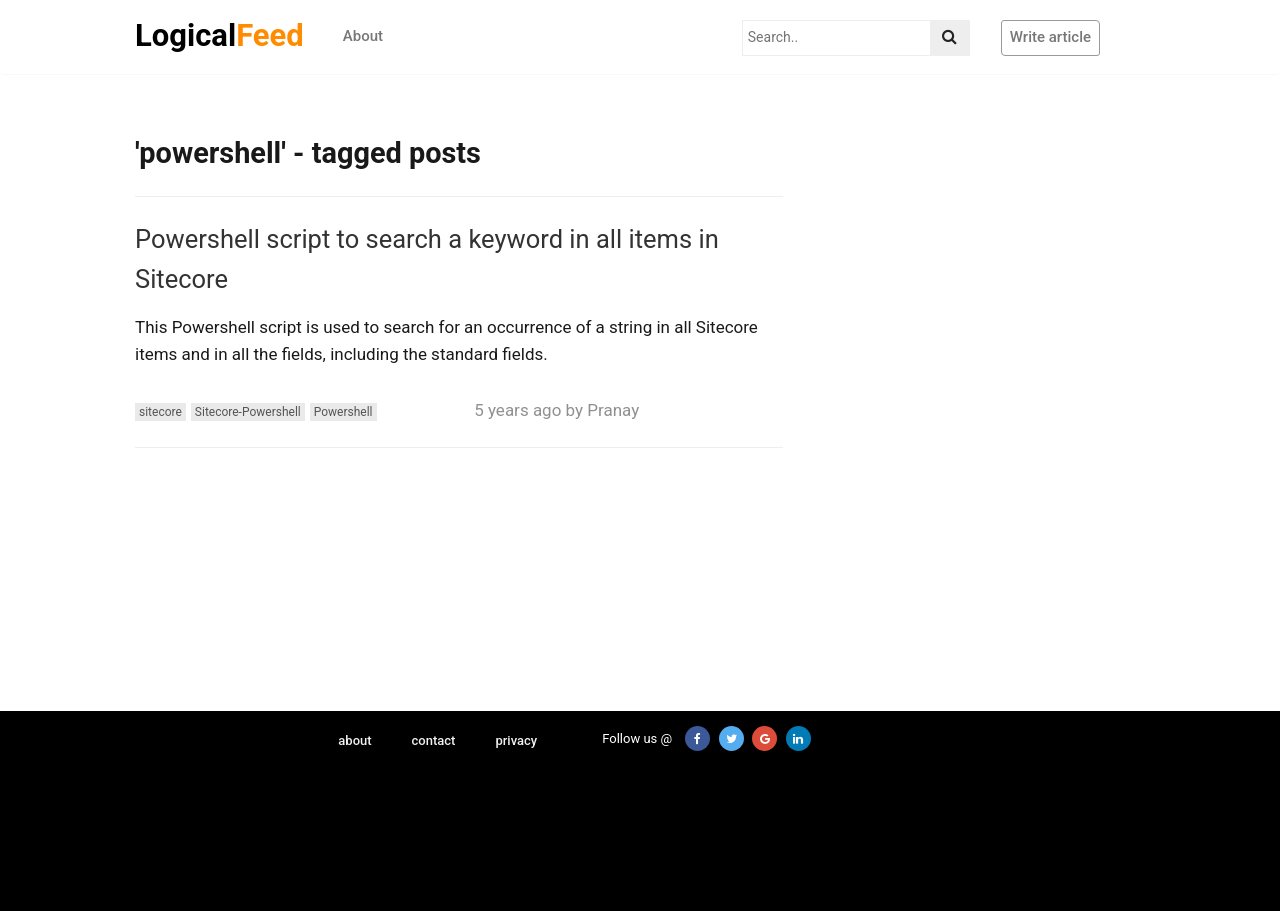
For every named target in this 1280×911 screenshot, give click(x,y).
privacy (516, 740)
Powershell (343, 412)
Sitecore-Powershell (248, 412)
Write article (1050, 37)
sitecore (160, 412)
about (354, 740)
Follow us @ (625, 738)
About (363, 36)
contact (434, 740)
